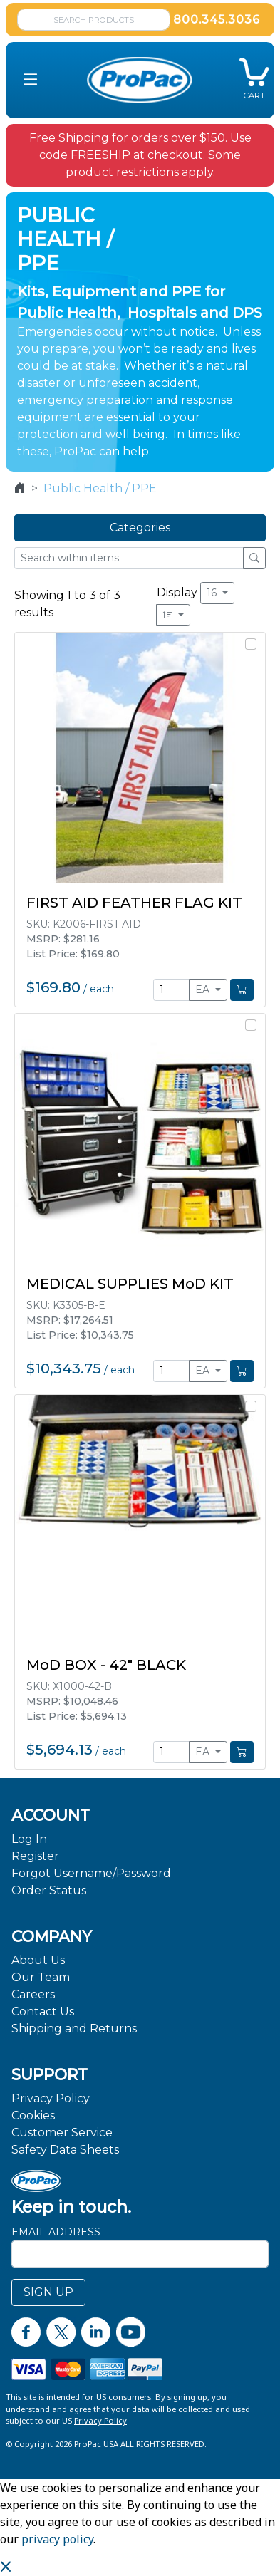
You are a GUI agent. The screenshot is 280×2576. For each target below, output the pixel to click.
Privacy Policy (50, 2098)
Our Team (40, 1977)
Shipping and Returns (74, 2028)
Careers (33, 1994)
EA (203, 989)
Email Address (55, 2232)
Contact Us (42, 2011)
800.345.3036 (216, 19)
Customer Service (62, 2132)
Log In (29, 1839)
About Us (38, 1960)
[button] (30, 80)
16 (213, 592)
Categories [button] (140, 527)
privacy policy (57, 2539)
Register (35, 1856)
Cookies (33, 2115)
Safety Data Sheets (65, 2149)
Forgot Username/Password (91, 1873)
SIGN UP (48, 2292)
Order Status (48, 1890)
